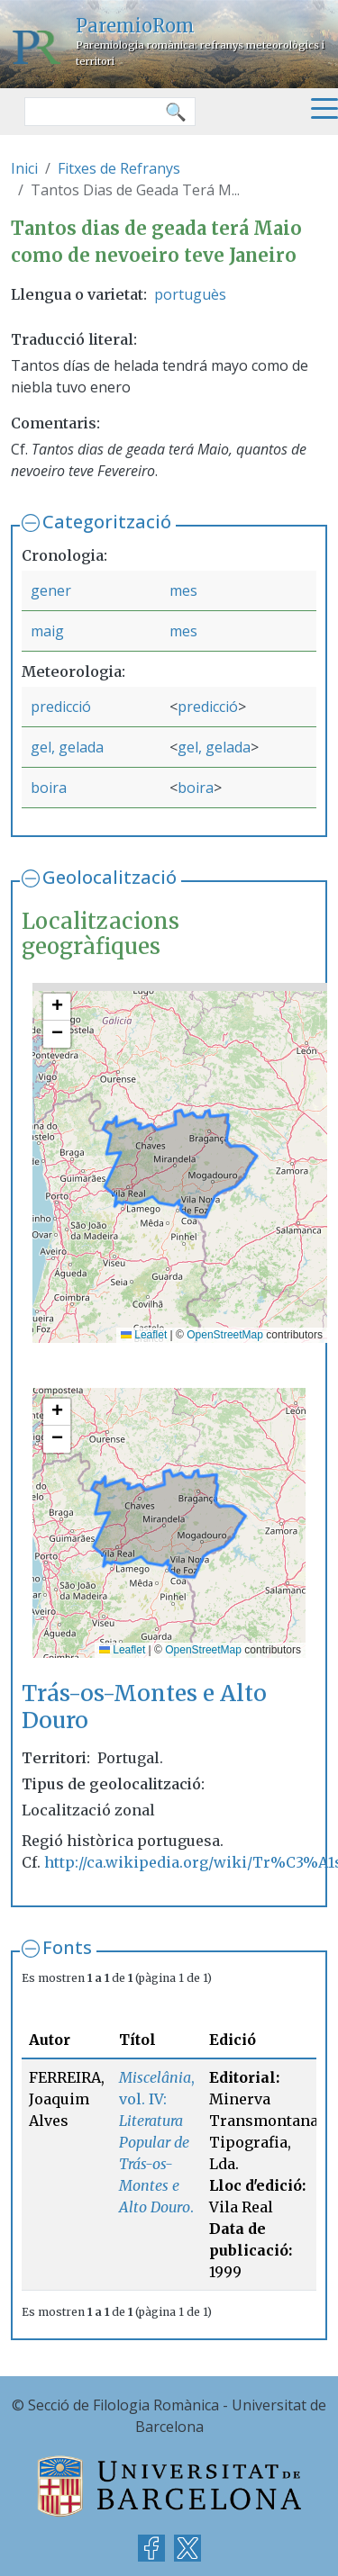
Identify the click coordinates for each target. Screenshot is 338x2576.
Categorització (106, 521)
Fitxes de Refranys (119, 168)
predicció (61, 706)
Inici (24, 168)
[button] (56, 1007)
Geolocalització (109, 877)
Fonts (67, 1947)
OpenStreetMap (225, 1335)
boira (49, 787)
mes (183, 590)
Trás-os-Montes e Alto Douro (144, 1707)
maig (47, 631)
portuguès (190, 294)
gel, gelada (67, 747)
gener (51, 590)
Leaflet (144, 1335)
